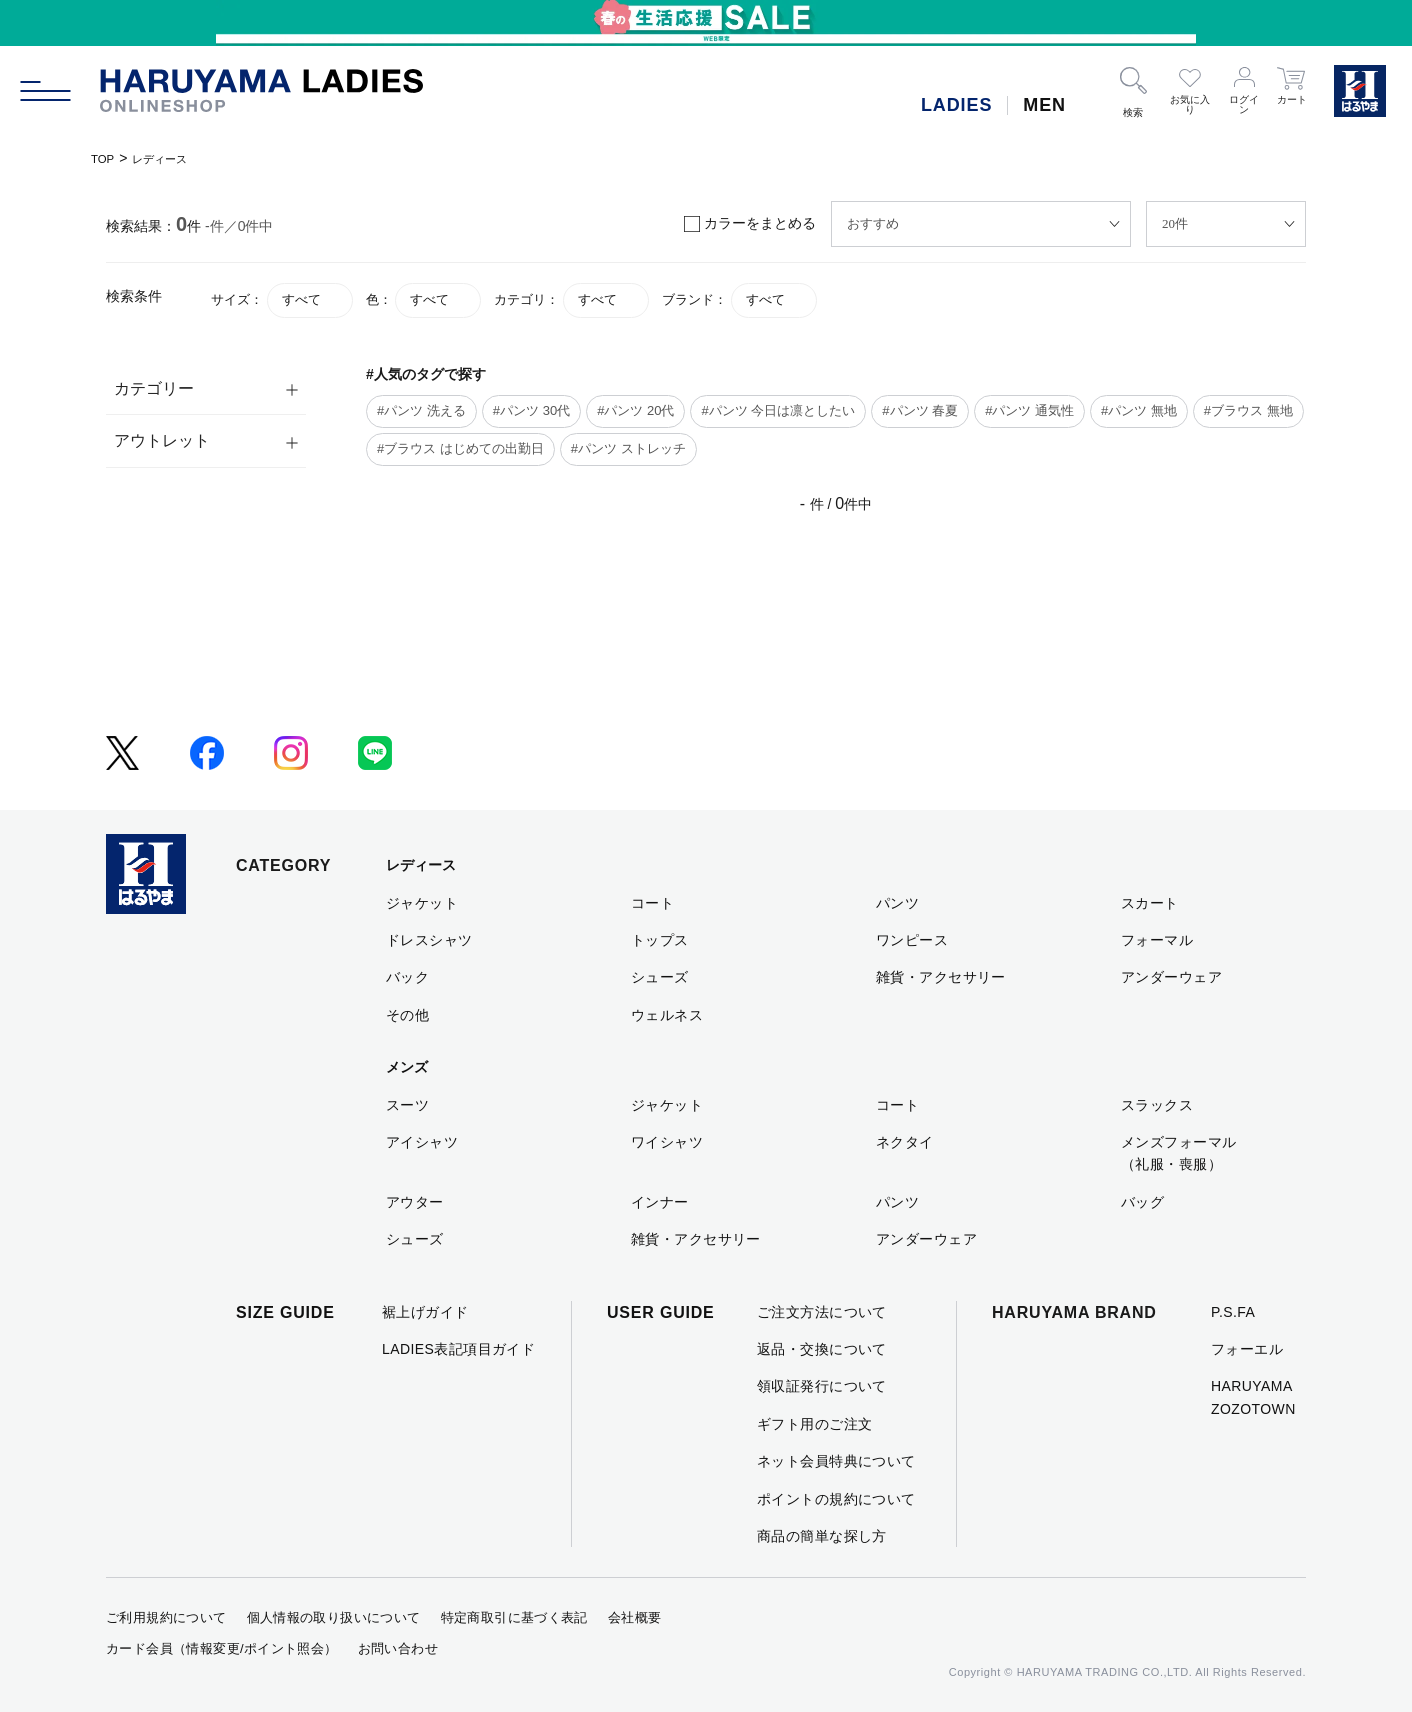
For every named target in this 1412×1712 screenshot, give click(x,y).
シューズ (660, 977)
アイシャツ (422, 1142)
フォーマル (1157, 940)
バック (407, 977)
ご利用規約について (166, 1617)
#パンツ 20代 (635, 410)
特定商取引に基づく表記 (514, 1617)
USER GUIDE (661, 1312)
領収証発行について (822, 1386)
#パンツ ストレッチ (628, 448)
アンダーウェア (1171, 977)
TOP (105, 158)
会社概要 (635, 1617)
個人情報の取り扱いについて (334, 1617)
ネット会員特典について (836, 1461)
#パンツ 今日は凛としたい (778, 410)
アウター (415, 1202)
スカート (1150, 903)
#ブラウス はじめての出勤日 (460, 448)
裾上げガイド (425, 1312)
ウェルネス (667, 1015)
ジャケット (422, 903)
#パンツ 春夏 (920, 410)
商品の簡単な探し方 (822, 1536)
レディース (173, 158)
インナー (660, 1202)
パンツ (897, 903)
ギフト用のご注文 (814, 1424)
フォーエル (1247, 1349)
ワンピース (912, 940)
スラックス (1157, 1105)
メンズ (407, 1067)
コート (652, 903)
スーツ (407, 1105)
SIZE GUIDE (285, 1312)
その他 (407, 1015)
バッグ (1142, 1202)
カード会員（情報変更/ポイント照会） (222, 1648)
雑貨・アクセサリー (941, 977)
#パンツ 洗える (421, 410)
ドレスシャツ (429, 940)
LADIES (956, 105)
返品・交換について (822, 1349)
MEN (1044, 105)
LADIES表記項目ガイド (458, 1349)
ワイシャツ (667, 1142)
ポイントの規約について (836, 1499)
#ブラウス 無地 (1248, 410)
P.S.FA (1233, 1312)
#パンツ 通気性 (1029, 410)
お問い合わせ (398, 1648)
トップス (660, 940)
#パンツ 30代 (531, 410)
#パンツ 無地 (1139, 410)
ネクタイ (905, 1142)
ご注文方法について (822, 1312)
